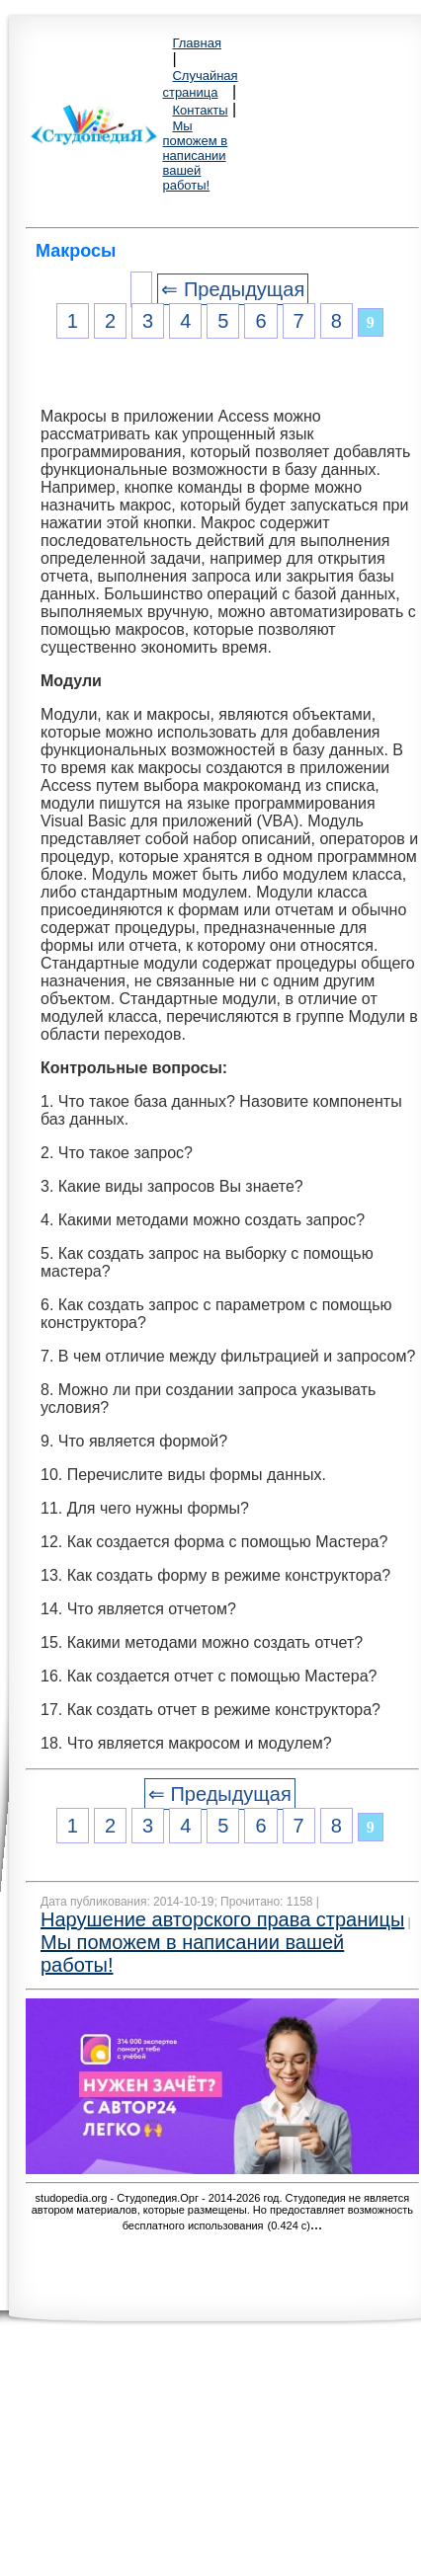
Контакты (199, 110)
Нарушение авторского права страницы (222, 1919)
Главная (196, 43)
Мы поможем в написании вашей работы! (194, 155)
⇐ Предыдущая (232, 289)
